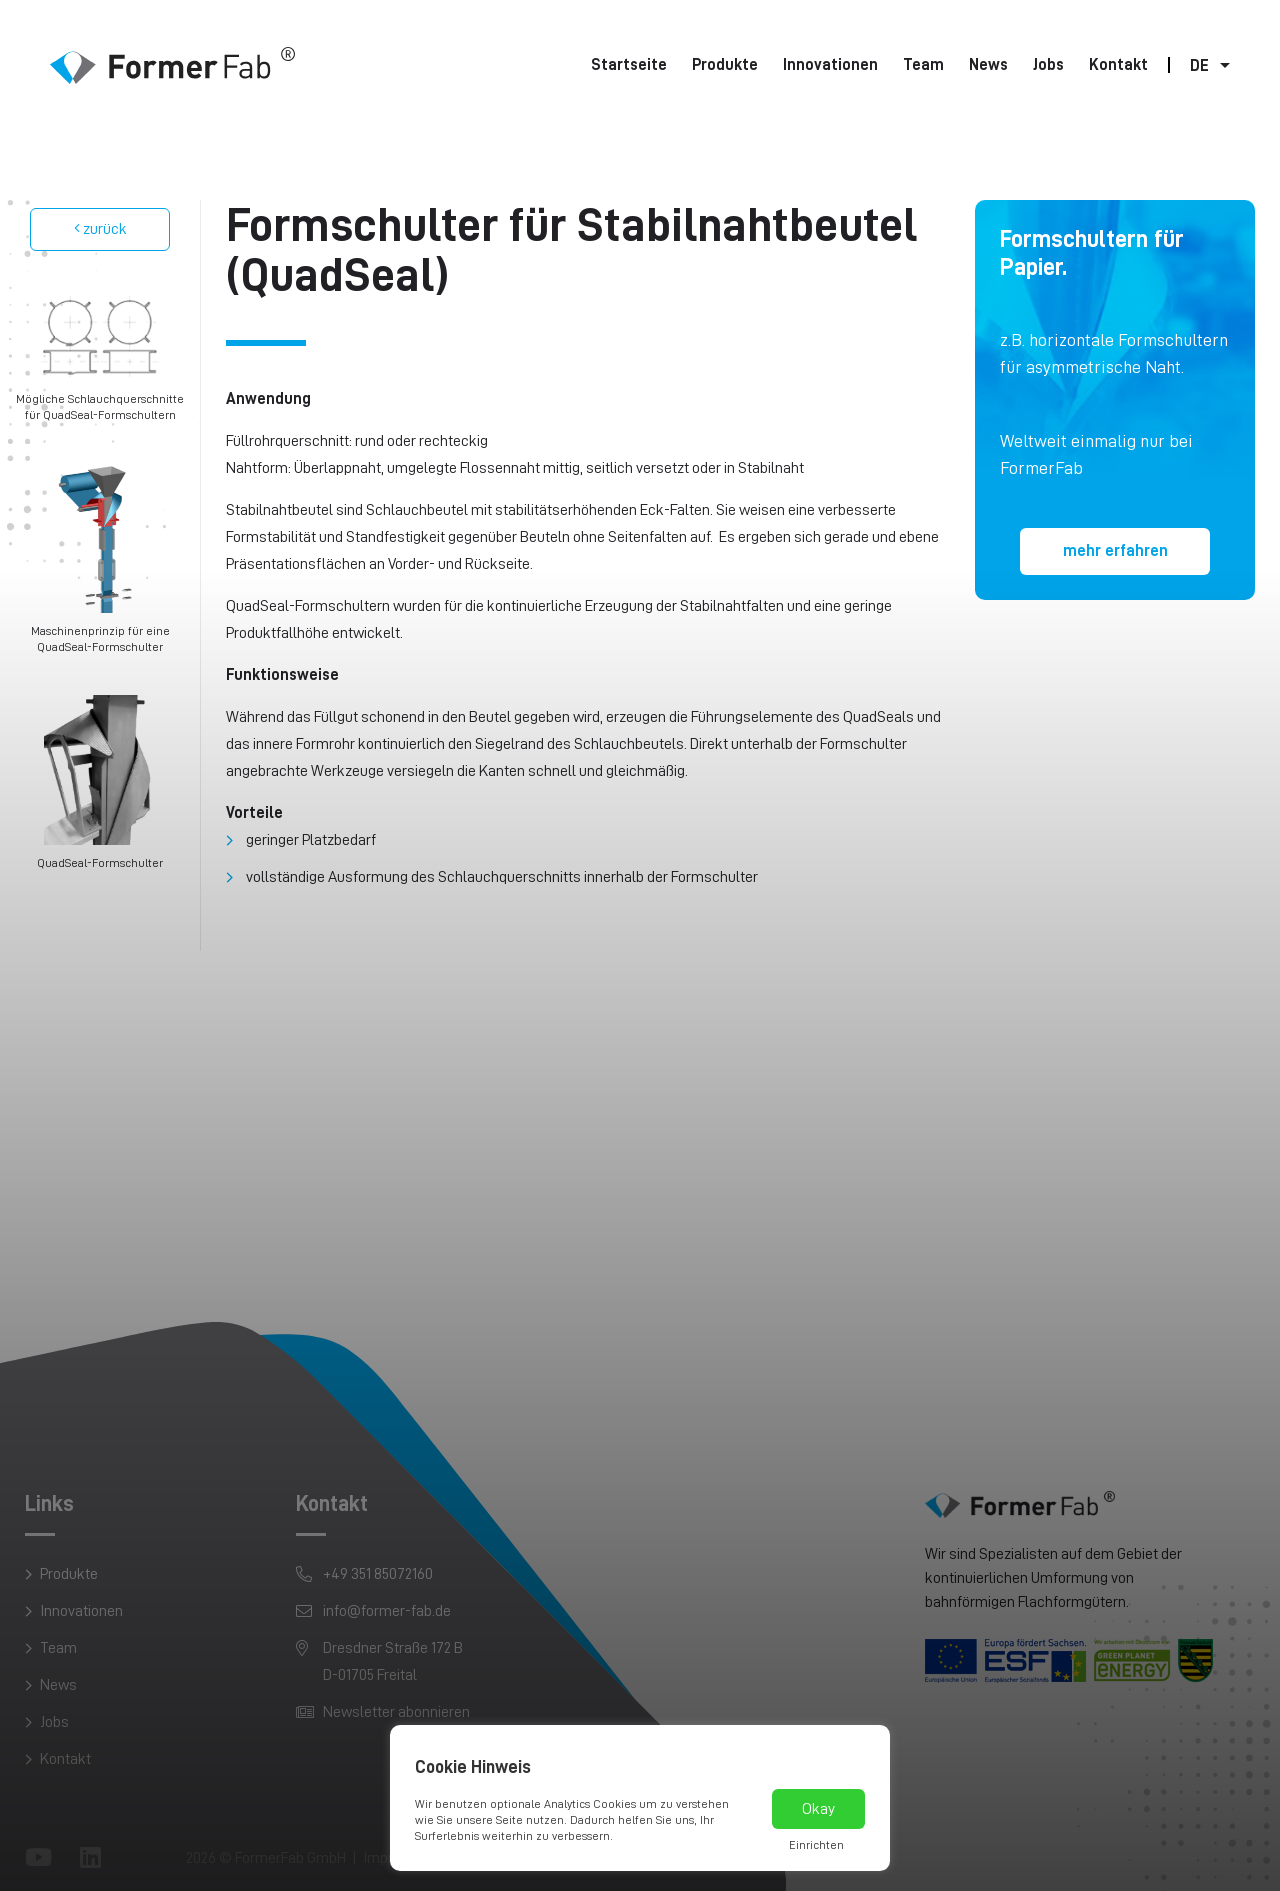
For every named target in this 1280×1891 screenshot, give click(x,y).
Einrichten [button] (816, 1845)
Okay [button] (818, 1809)
